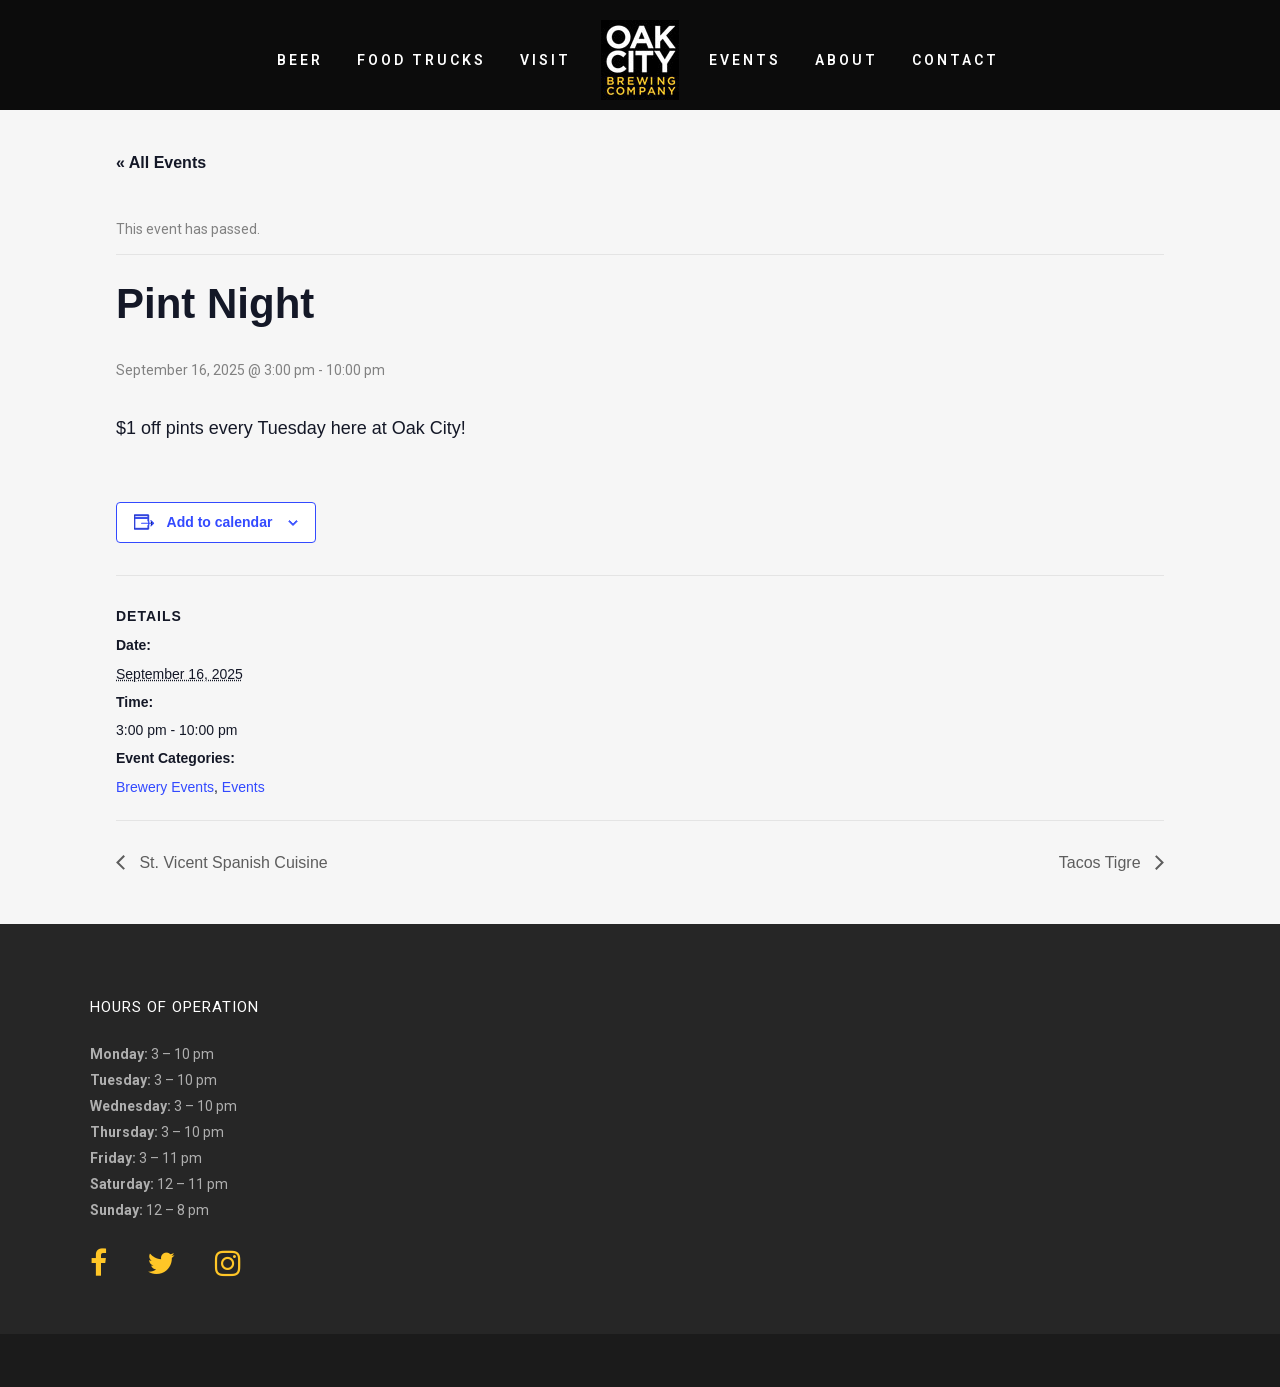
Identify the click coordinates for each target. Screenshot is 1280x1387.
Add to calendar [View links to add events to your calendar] (220, 522)
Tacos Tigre (1102, 862)
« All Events (161, 162)
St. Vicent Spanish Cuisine (231, 862)
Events (243, 787)
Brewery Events (165, 787)
